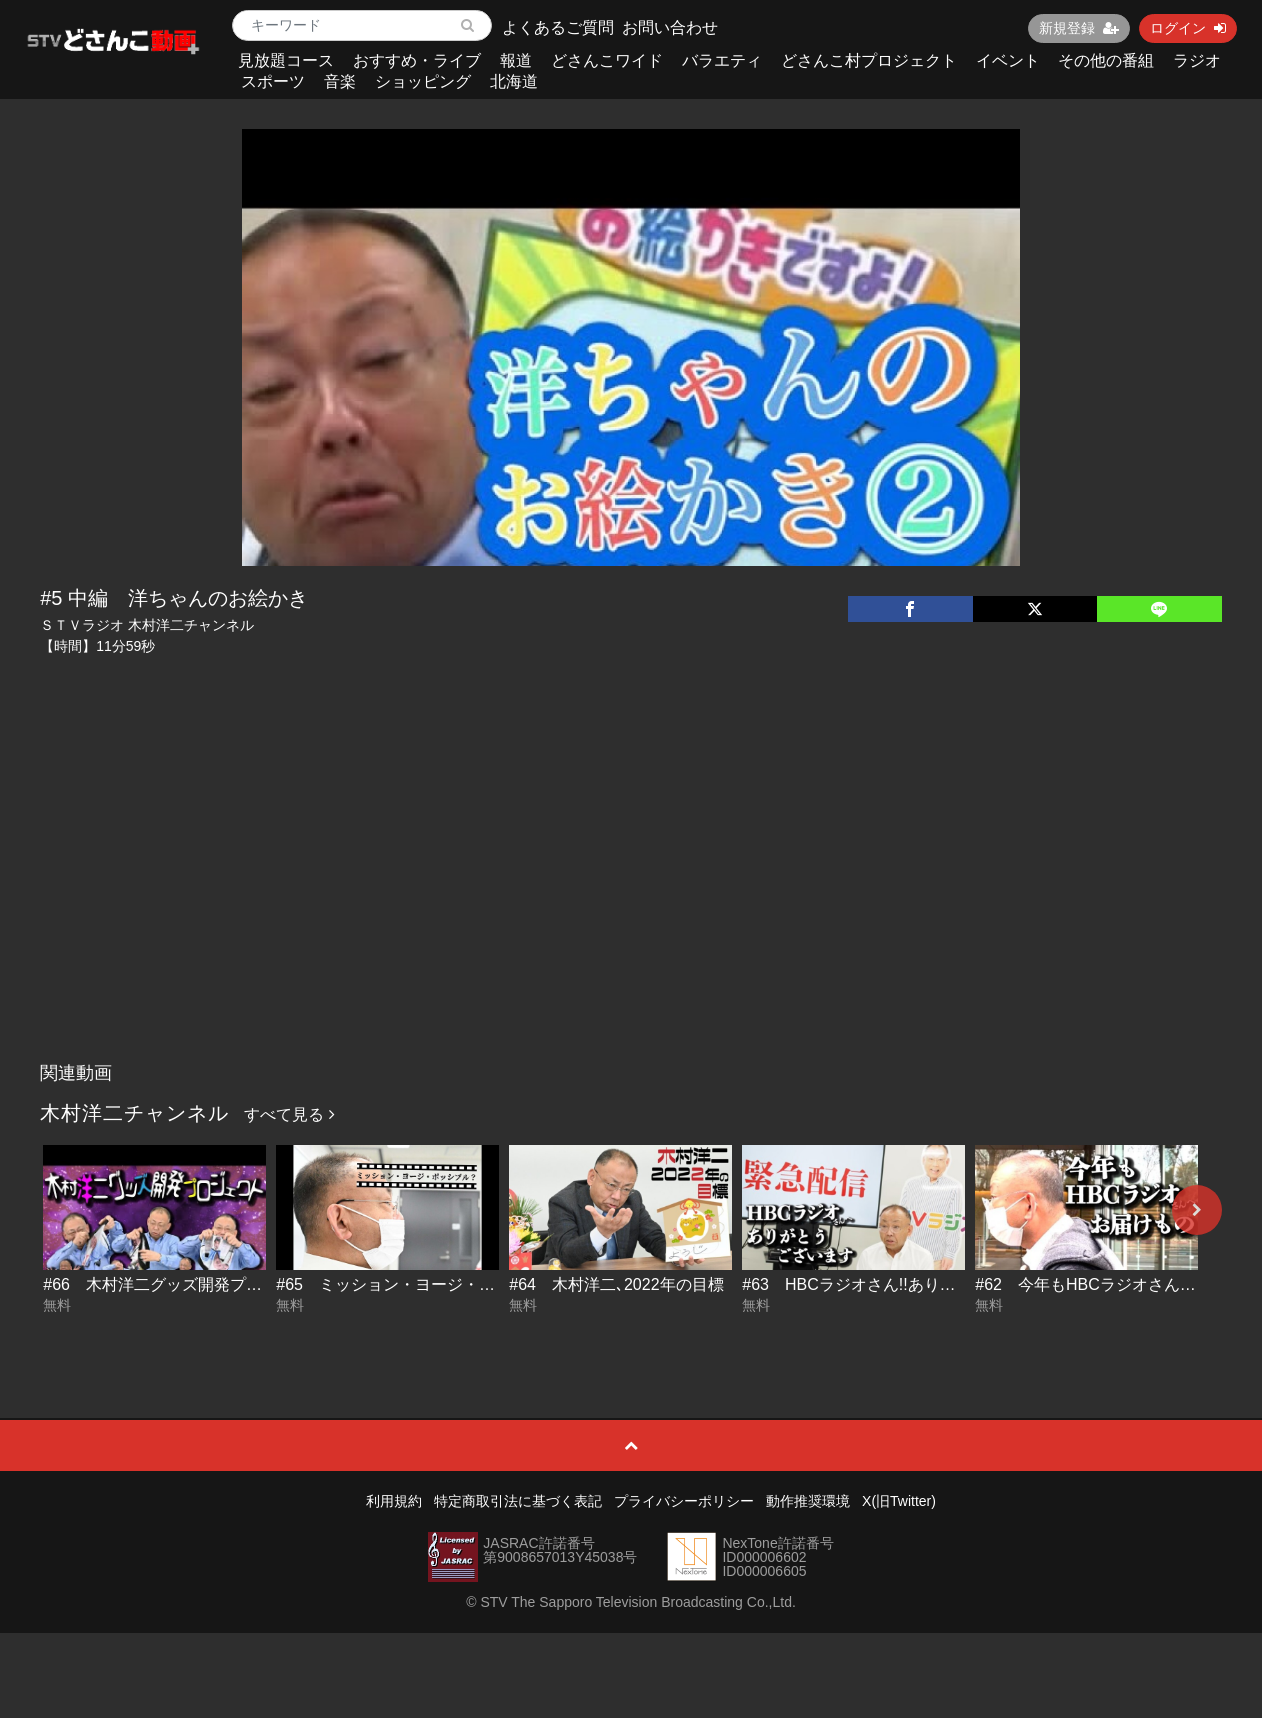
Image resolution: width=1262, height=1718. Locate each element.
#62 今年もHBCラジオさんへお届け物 (1117, 1284)
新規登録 (1079, 28)
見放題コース (286, 60)
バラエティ (722, 60)
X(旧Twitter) (899, 1501)
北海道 (514, 81)
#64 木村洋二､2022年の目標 (616, 1284)
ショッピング (423, 81)
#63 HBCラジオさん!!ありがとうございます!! (909, 1284)
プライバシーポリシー (684, 1501)
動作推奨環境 (808, 1501)
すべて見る (289, 1114)
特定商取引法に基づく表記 (518, 1501)
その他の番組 (1106, 60)
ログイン (1188, 28)
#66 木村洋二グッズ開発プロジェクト (184, 1284)
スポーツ (273, 81)
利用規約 (394, 1501)
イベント (1008, 60)
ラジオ (1197, 60)
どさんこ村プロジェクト (869, 60)
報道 (516, 60)
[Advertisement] (631, 903)
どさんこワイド (607, 60)
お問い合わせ (670, 27)
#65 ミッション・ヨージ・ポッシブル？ (425, 1284)
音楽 (340, 81)
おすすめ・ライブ (417, 60)
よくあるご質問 (558, 27)
